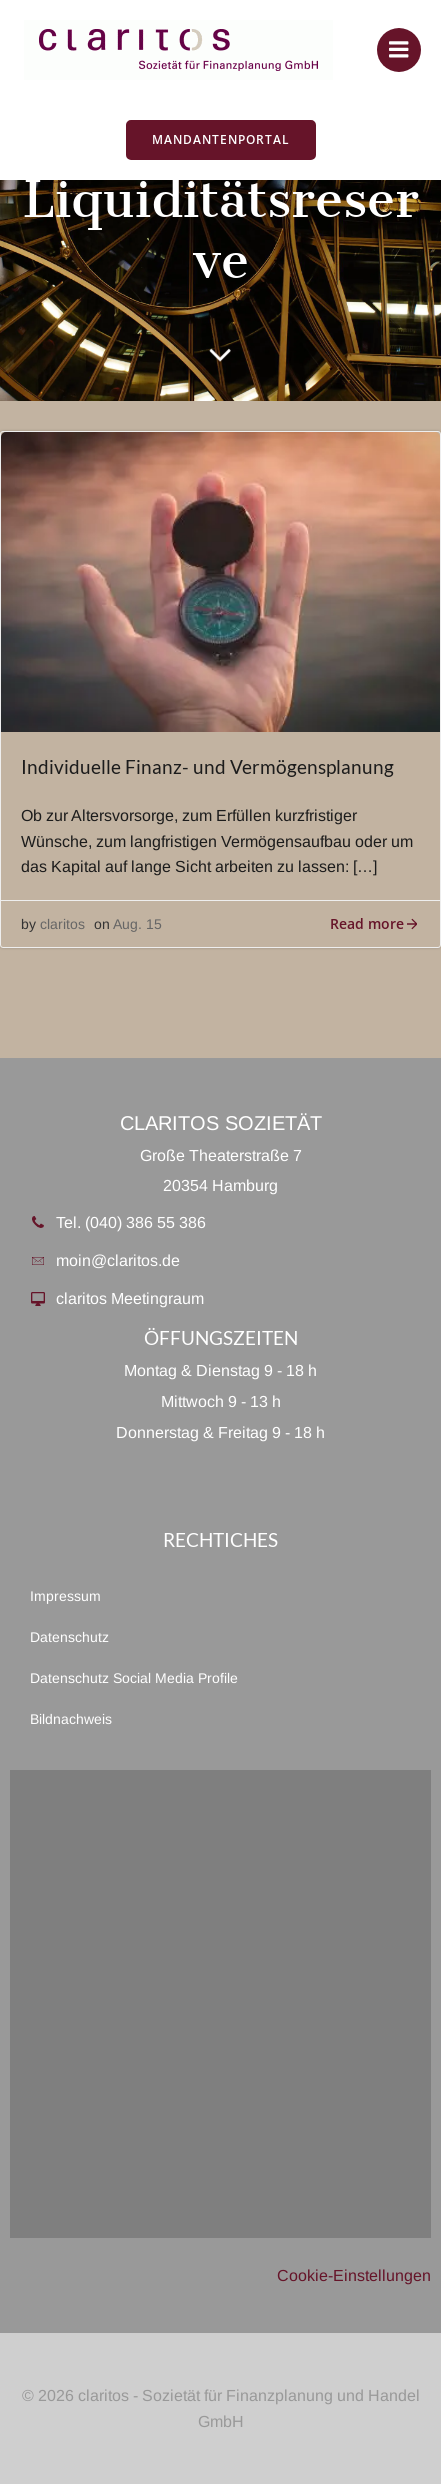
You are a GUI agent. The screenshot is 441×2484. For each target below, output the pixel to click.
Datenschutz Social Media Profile (134, 1678)
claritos (62, 924)
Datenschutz (69, 1637)
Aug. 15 (137, 924)
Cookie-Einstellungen (354, 2275)
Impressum (65, 1596)
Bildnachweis (71, 1719)
